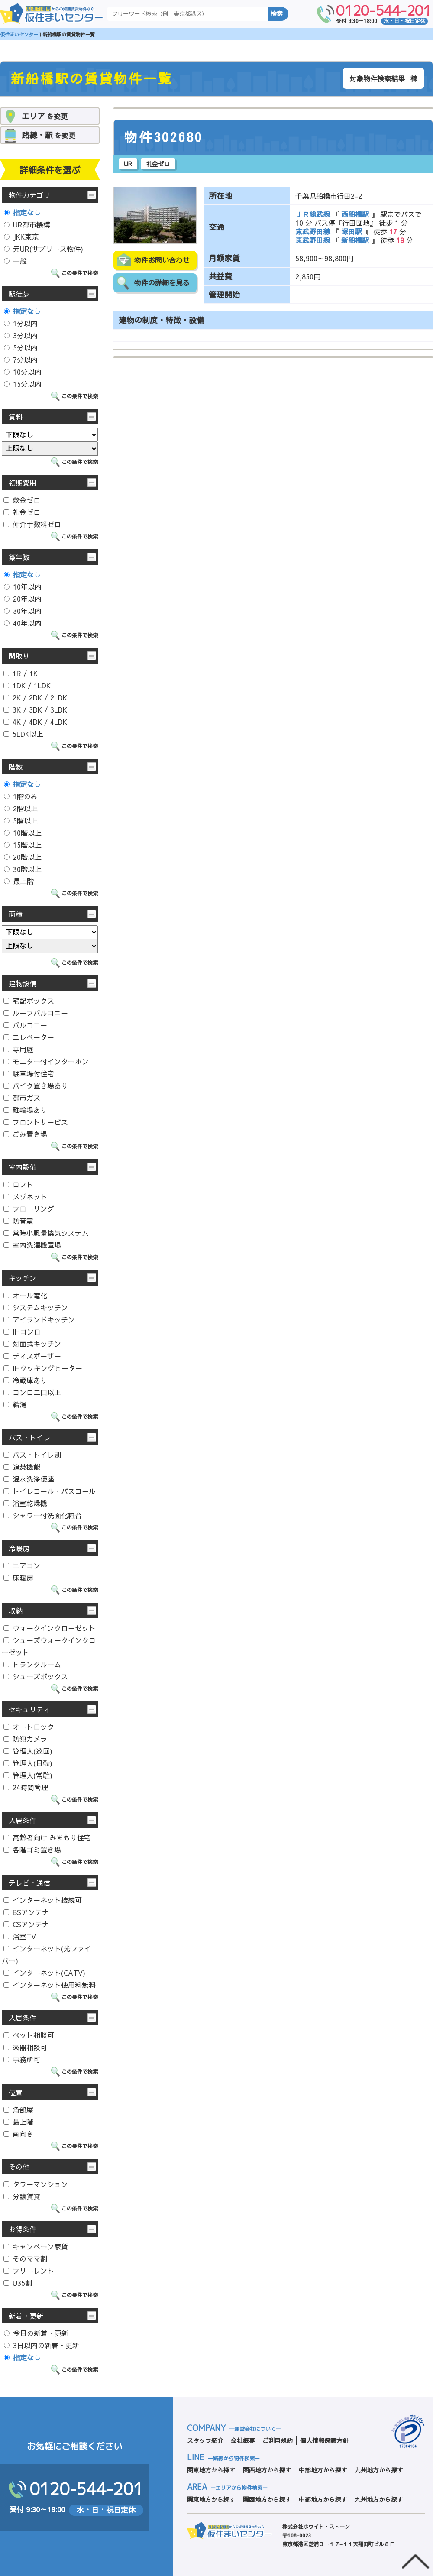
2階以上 (21, 808)
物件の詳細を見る (162, 282)
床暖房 (18, 1577)
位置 (16, 2092)
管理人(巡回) (27, 1751)
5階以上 (21, 820)
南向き (18, 2134)
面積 (16, 914)
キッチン (22, 1278)
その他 (19, 2166)
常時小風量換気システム (46, 1233)
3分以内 (21, 335)
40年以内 (23, 623)
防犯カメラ (25, 1738)
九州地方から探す (379, 2470)
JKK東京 (21, 236)
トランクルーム (32, 1664)
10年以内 (23, 586)
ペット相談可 (28, 2035)
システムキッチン (35, 1307)
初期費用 (22, 482)
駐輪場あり (25, 1110)
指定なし (22, 212)
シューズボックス (35, 1676)
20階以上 (23, 857)
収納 (16, 1610)
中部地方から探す (323, 2470)
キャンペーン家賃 (35, 2246)
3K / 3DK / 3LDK (35, 709)
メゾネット (25, 1196)
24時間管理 (25, 1787)
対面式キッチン (32, 1343)
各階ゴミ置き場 (32, 1849)
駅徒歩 (19, 293)
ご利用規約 (277, 2440)
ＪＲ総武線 (313, 214)
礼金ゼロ (21, 512)
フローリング (28, 1208)
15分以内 (23, 384)
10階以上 (23, 832)
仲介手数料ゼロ (32, 524)
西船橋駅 (355, 214)
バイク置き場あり (35, 1085)
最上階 (19, 881)
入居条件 (22, 1820)
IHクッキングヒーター (42, 1368)
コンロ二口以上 (32, 1392)
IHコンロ (22, 1331)
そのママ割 (25, 2258)
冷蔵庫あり (25, 1380)
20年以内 (23, 598)
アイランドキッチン (39, 1319)
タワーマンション (35, 2184)
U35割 (17, 2283)
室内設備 (22, 1167)
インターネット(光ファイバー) (46, 1954)
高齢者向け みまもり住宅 (47, 1837)
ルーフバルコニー (35, 1012)
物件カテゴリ (29, 195)
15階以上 (23, 844)
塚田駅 (351, 231)
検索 (277, 14)
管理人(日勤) (27, 1763)
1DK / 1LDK (27, 685)
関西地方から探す (267, 2470)
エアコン (21, 1565)
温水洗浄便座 (28, 1479)
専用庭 (18, 1049)
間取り (19, 656)
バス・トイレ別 (32, 1454)
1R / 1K (20, 673)
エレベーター (28, 1037)
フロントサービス (35, 1122)
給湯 (14, 1404)
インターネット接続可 (42, 1900)
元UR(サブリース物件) (43, 248)
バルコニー (25, 1025)
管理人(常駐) (27, 1775)
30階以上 (23, 869)
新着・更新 (26, 2315)
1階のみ (21, 796)
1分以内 (21, 323)
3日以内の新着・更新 (41, 2345)
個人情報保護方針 (324, 2440)
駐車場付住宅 (28, 1073)
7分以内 (21, 359)
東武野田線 (313, 231)
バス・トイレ (29, 1437)
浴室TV (19, 1936)
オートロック (28, 1726)
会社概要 (243, 2440)
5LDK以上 (23, 734)
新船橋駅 (355, 240)
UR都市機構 (27, 224)
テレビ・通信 (29, 1882)
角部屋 (18, 2109)
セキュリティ (29, 1709)
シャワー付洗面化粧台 (42, 1515)
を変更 (45, 115)
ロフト (18, 1184)
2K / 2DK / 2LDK (35, 697)
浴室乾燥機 (25, 1503)
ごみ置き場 (25, 1134)
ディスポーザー (32, 1356)
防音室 (18, 1220)
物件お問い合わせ (162, 260)
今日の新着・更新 (36, 2333)
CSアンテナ (26, 1924)
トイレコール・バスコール (49, 1491)
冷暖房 (19, 1548)
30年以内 (23, 611)
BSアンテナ (26, 1912)
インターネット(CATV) (44, 1972)
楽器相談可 (25, 2047)
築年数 (19, 557)
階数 (16, 766)
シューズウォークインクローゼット (49, 1646)
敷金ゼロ (21, 500)
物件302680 (163, 137)
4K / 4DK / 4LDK (35, 721)
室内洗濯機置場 (32, 1245)
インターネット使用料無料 (49, 1985)
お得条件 (22, 2229)
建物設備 (22, 983)
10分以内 (23, 371)
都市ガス (21, 1097)
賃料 (16, 416)
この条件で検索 (79, 272)
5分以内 (21, 347)
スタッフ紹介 (205, 2440)
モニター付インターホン (46, 1061)
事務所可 (21, 2059)
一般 (15, 261)
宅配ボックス (28, 1000)
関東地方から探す (211, 2470)
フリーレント (28, 2270)
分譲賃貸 (21, 2196)
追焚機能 (21, 1466)
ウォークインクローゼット (49, 1628)
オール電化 (25, 1295)
